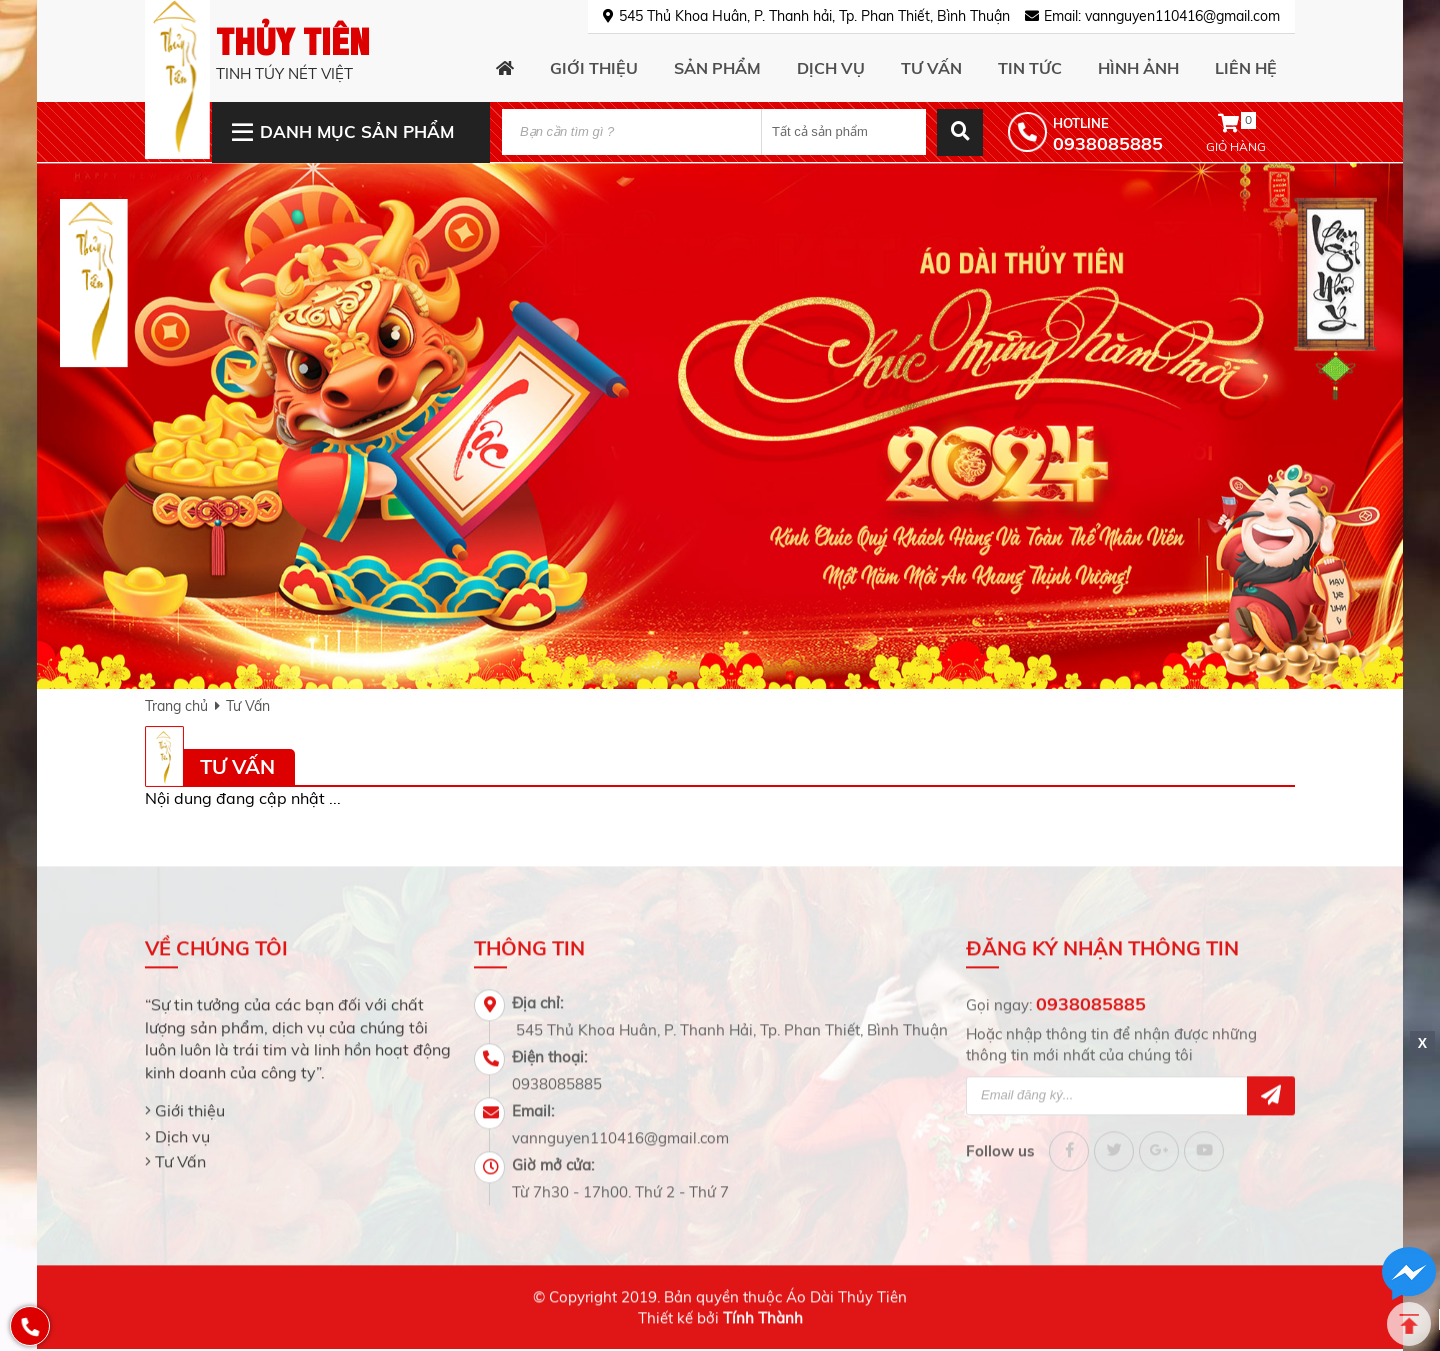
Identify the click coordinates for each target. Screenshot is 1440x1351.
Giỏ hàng (1236, 132)
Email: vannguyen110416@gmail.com (1162, 16)
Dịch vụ (182, 1126)
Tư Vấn (248, 706)
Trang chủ (176, 706)
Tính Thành (763, 1308)
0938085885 (1091, 994)
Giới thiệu (190, 1101)
